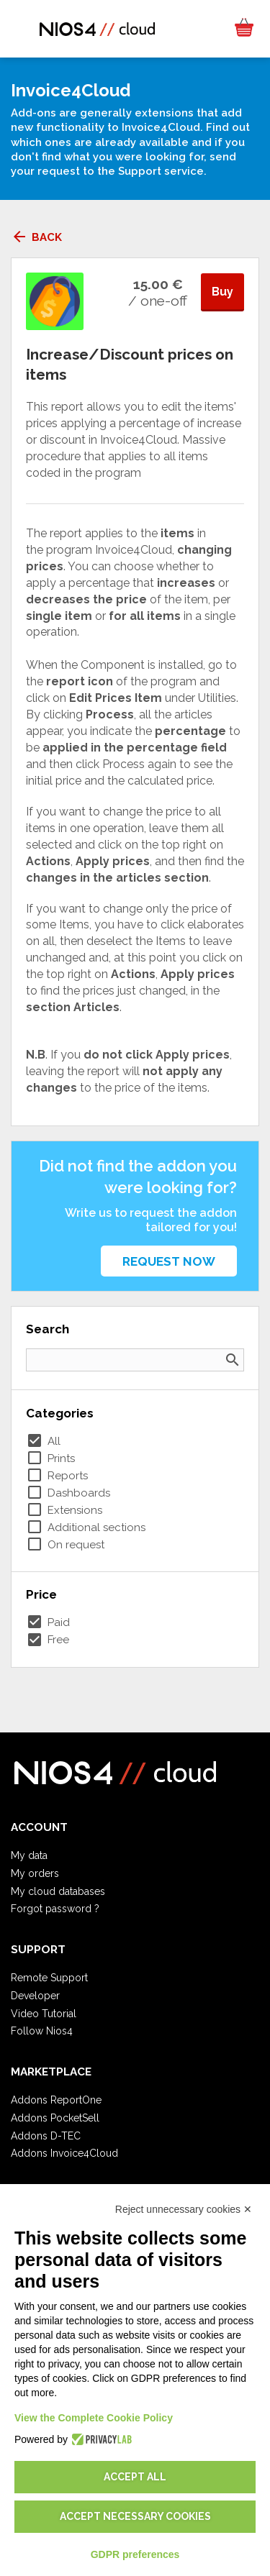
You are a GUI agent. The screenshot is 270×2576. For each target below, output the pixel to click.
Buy (222, 291)
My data (29, 1855)
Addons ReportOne (56, 2100)
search (232, 1360)
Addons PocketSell (55, 2118)
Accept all (135, 2477)
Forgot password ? (55, 1908)
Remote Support (49, 1977)
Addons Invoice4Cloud (64, 2153)
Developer (35, 1995)
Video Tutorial (43, 2013)
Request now (168, 1261)
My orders (35, 1873)
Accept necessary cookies (135, 2516)
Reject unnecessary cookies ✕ (183, 2209)
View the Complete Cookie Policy (93, 2418)
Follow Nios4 (42, 2031)
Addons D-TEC (46, 2136)
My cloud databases (58, 1891)
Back (36, 237)
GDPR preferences (135, 2554)
